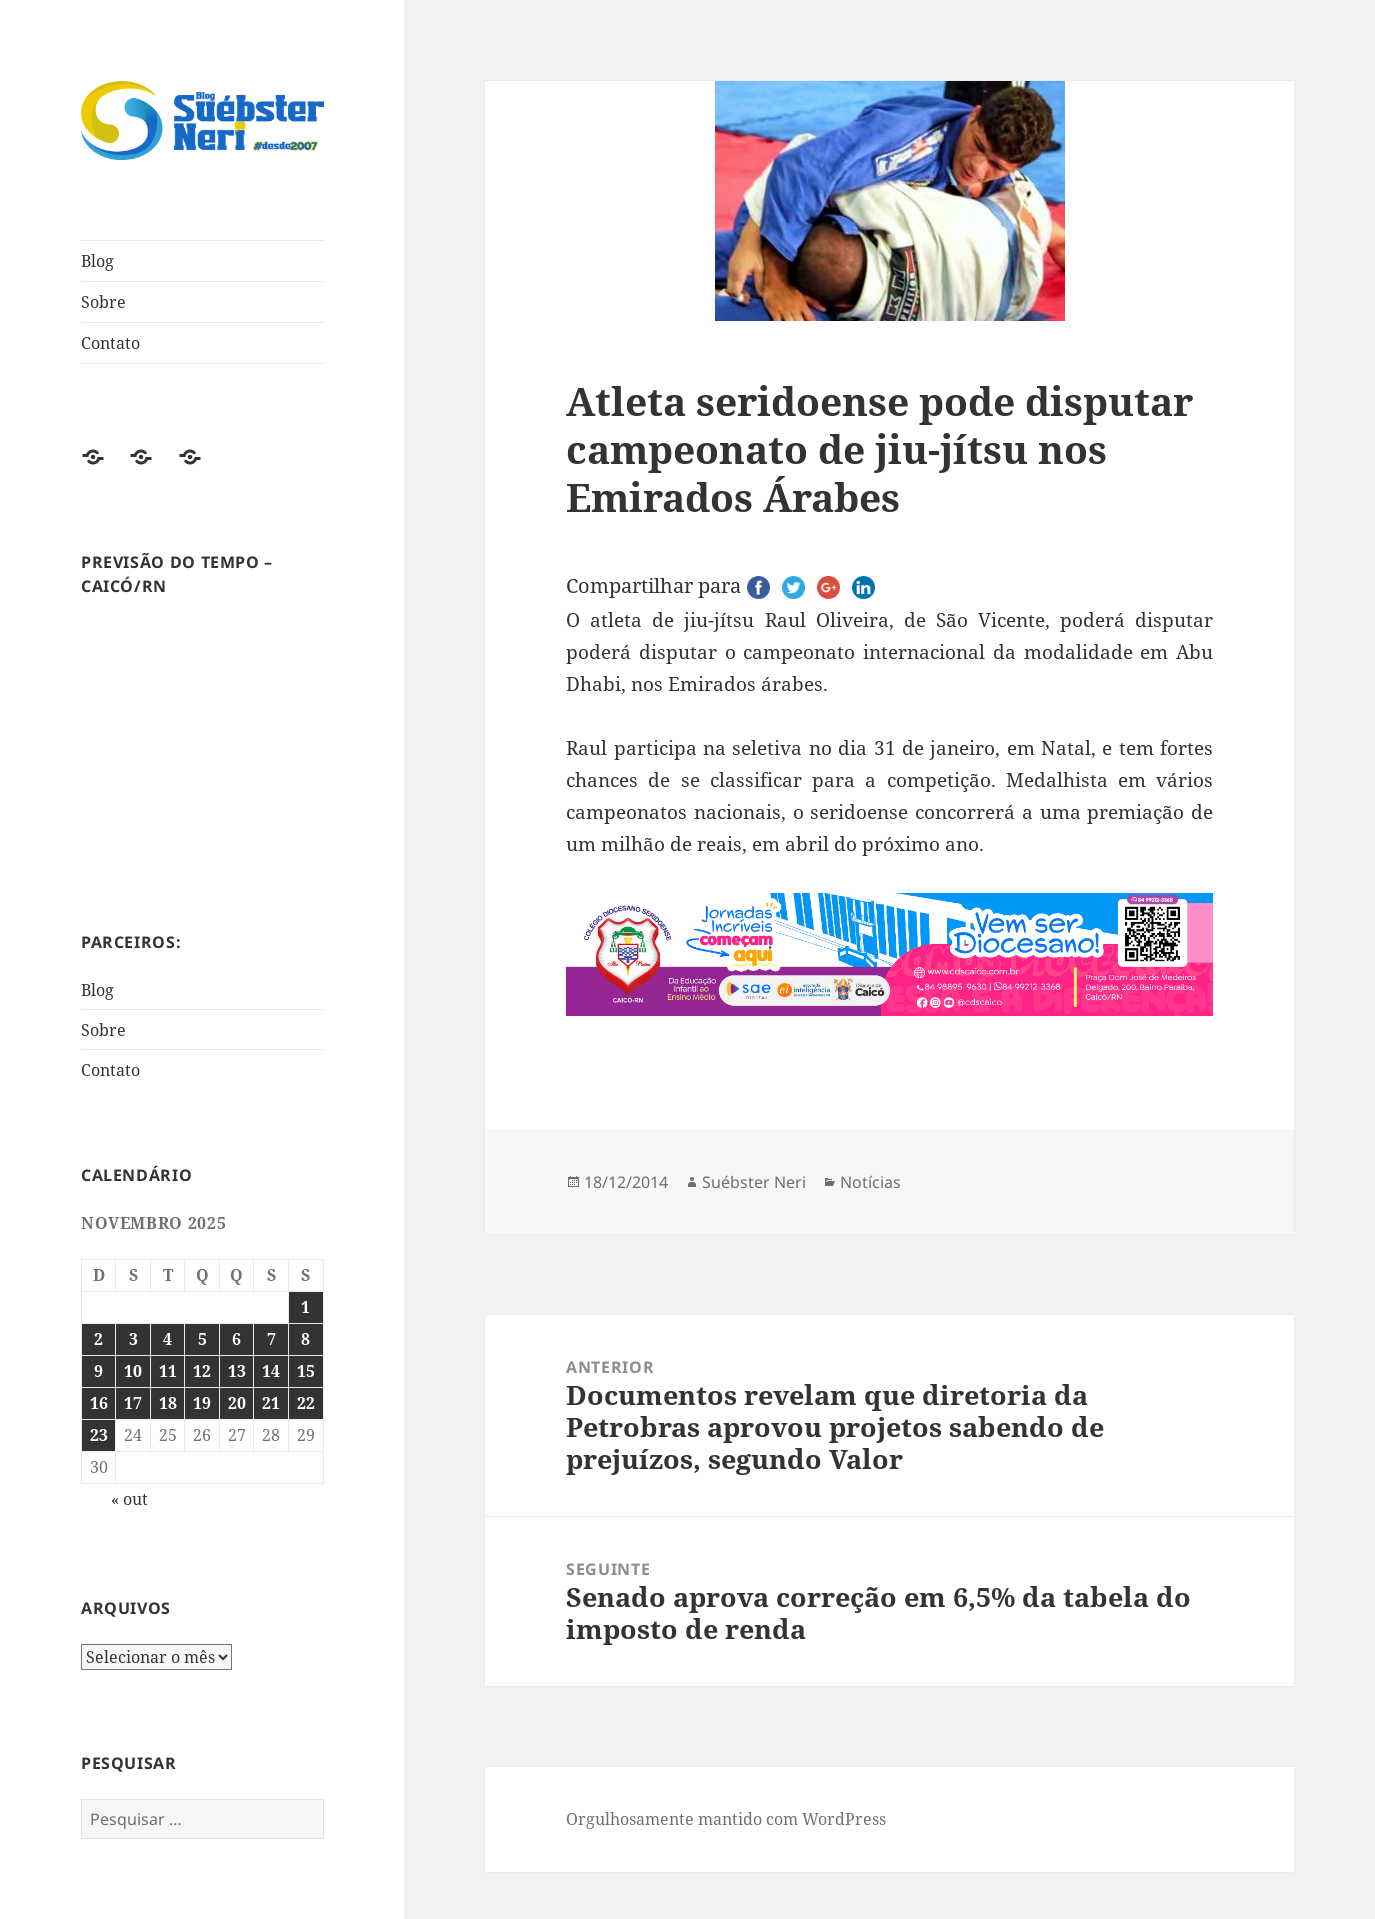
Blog (97, 261)
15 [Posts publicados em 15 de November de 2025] (306, 1371)
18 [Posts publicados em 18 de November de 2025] (168, 1403)
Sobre (103, 302)
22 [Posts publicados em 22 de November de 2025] (306, 1403)
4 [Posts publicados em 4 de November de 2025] (167, 1339)
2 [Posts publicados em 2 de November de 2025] (98, 1339)
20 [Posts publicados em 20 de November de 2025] (237, 1403)
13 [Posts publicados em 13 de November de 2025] (237, 1371)
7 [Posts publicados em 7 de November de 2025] (271, 1339)
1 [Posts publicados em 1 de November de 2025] (305, 1307)
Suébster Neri (754, 1182)
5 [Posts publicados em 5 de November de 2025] (202, 1339)
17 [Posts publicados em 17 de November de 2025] (133, 1403)
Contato (110, 343)
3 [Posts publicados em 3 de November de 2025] (133, 1339)
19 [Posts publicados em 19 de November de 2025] (202, 1403)
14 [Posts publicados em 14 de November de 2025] (271, 1371)
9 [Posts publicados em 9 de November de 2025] (98, 1371)
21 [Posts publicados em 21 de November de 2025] (271, 1403)
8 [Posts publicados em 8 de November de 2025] (305, 1339)
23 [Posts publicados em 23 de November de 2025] (99, 1435)
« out (129, 1499)
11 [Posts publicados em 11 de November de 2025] (168, 1371)
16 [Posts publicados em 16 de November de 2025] (99, 1403)
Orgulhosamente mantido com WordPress (726, 1819)
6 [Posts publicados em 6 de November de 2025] (236, 1339)
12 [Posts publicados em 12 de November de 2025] (202, 1371)
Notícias (870, 1182)
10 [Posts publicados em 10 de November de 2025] (133, 1371)
